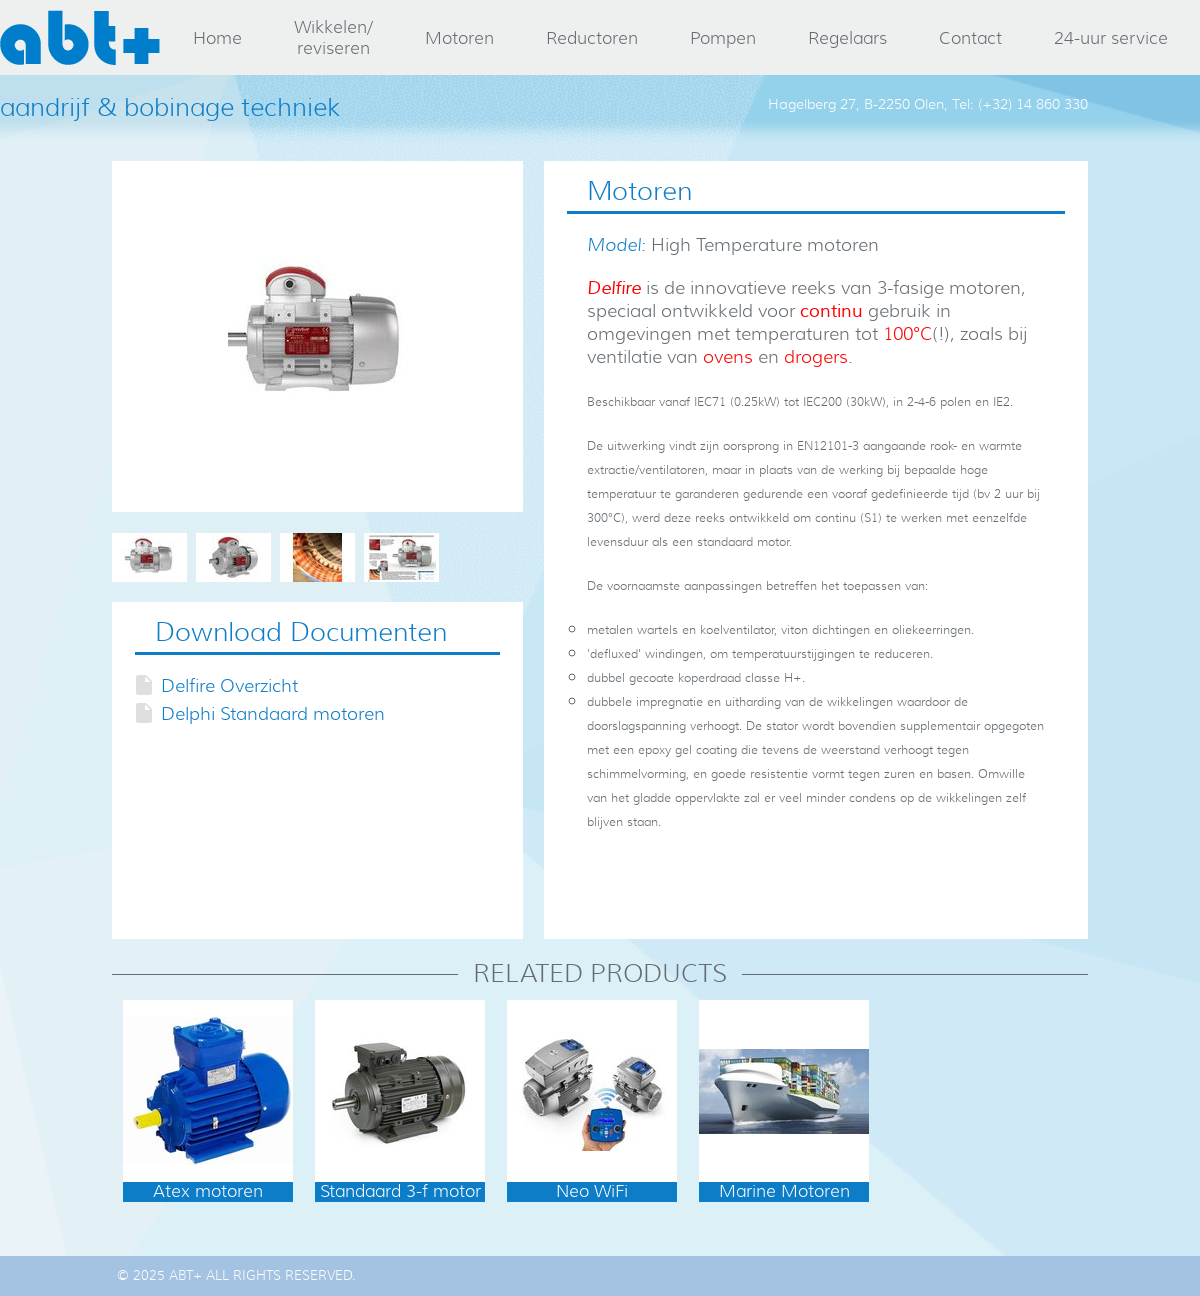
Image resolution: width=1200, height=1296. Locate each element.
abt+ (80, 37)
